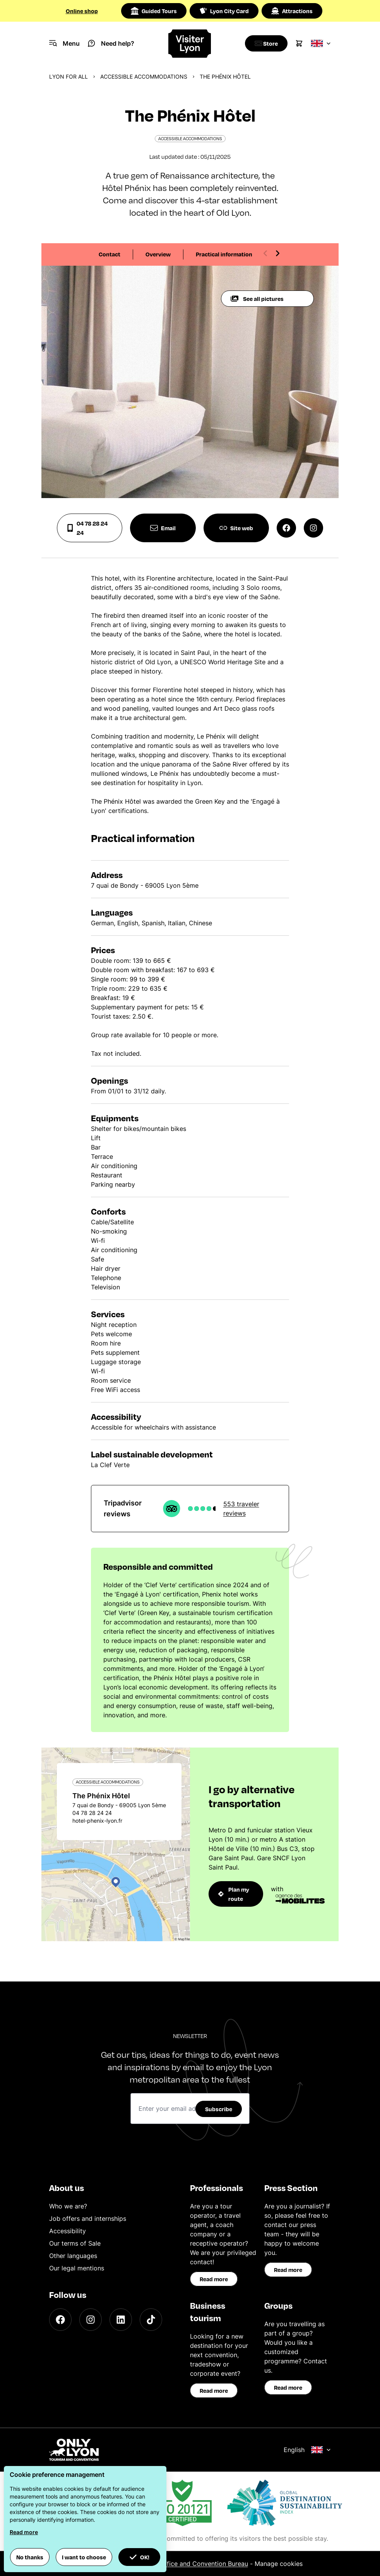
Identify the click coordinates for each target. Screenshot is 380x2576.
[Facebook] (60, 2319)
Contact (109, 254)
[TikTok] (151, 2319)
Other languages (73, 2256)
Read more (214, 2279)
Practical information (224, 254)
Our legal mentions (76, 2268)
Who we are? (68, 2206)
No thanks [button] (29, 2557)
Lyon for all (68, 76)
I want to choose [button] (84, 2557)
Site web (236, 528)
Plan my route (233, 1893)
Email (163, 528)
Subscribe (218, 2109)
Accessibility (67, 2231)
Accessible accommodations (143, 76)
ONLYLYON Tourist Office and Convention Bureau (175, 2563)
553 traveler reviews (241, 1508)
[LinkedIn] (121, 2319)
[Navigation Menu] (64, 43)
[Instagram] (90, 2319)
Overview (158, 254)
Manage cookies (279, 2563)
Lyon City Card (224, 11)
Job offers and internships (87, 2218)
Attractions (292, 11)
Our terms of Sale (75, 2243)
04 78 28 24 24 (87, 527)
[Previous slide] (265, 253)
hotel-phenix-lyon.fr (97, 1820)
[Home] (190, 43)
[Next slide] (277, 253)
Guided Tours (154, 11)
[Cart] (299, 43)
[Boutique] (264, 43)
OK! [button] (139, 2557)
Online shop (82, 11)
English (307, 2450)
